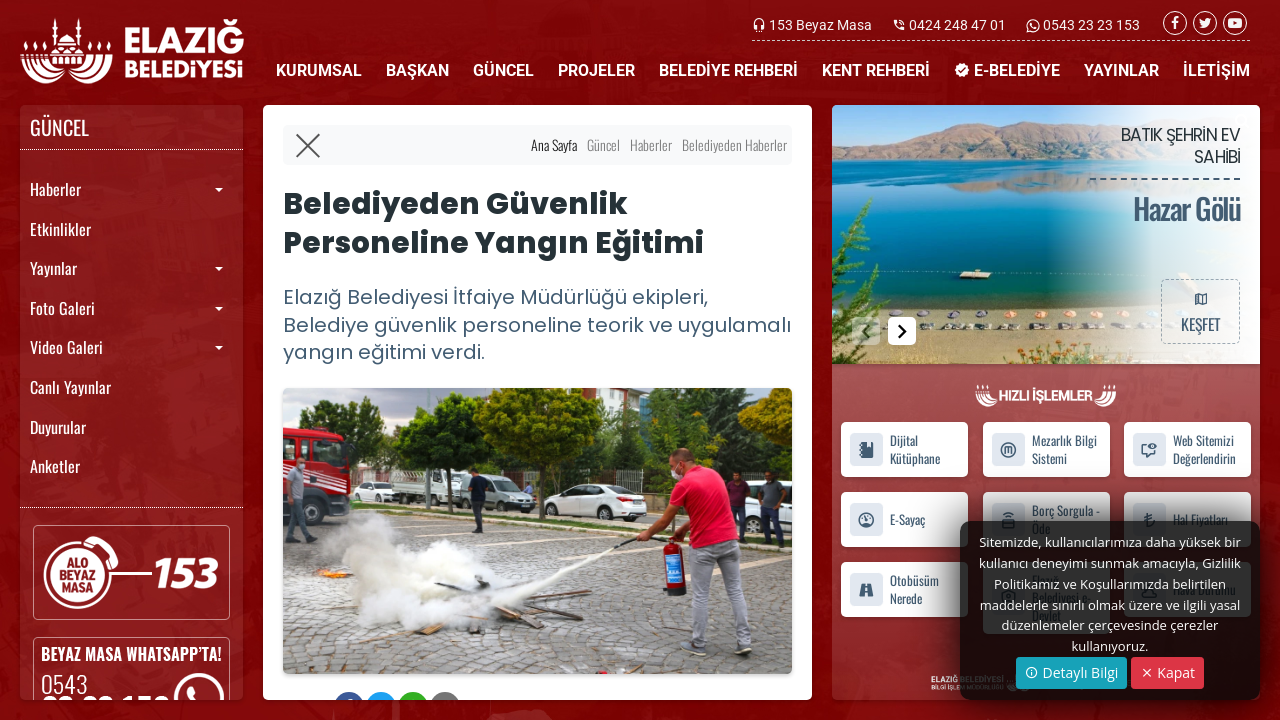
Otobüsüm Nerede (894, 589)
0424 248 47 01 (957, 25)
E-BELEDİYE (1007, 70)
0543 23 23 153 (1090, 25)
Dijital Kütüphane (894, 450)
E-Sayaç (887, 519)
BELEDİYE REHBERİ (728, 70)
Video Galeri (66, 347)
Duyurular (58, 427)
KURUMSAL (319, 70)
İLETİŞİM (1216, 70)
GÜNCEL (503, 70)
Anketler (55, 466)
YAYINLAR (1121, 70)
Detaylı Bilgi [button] (1071, 672)
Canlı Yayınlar (70, 387)
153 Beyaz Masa (820, 25)
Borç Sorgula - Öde (1045, 519)
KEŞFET (1200, 311)
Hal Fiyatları (1180, 519)
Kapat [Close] (1167, 672)
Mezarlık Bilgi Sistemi (1044, 450)
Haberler (55, 189)
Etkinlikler (60, 229)
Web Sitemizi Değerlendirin (1184, 450)
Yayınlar (53, 268)
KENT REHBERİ (876, 70)
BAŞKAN (417, 70)
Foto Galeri (62, 308)
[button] (902, 331)
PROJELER (596, 70)
